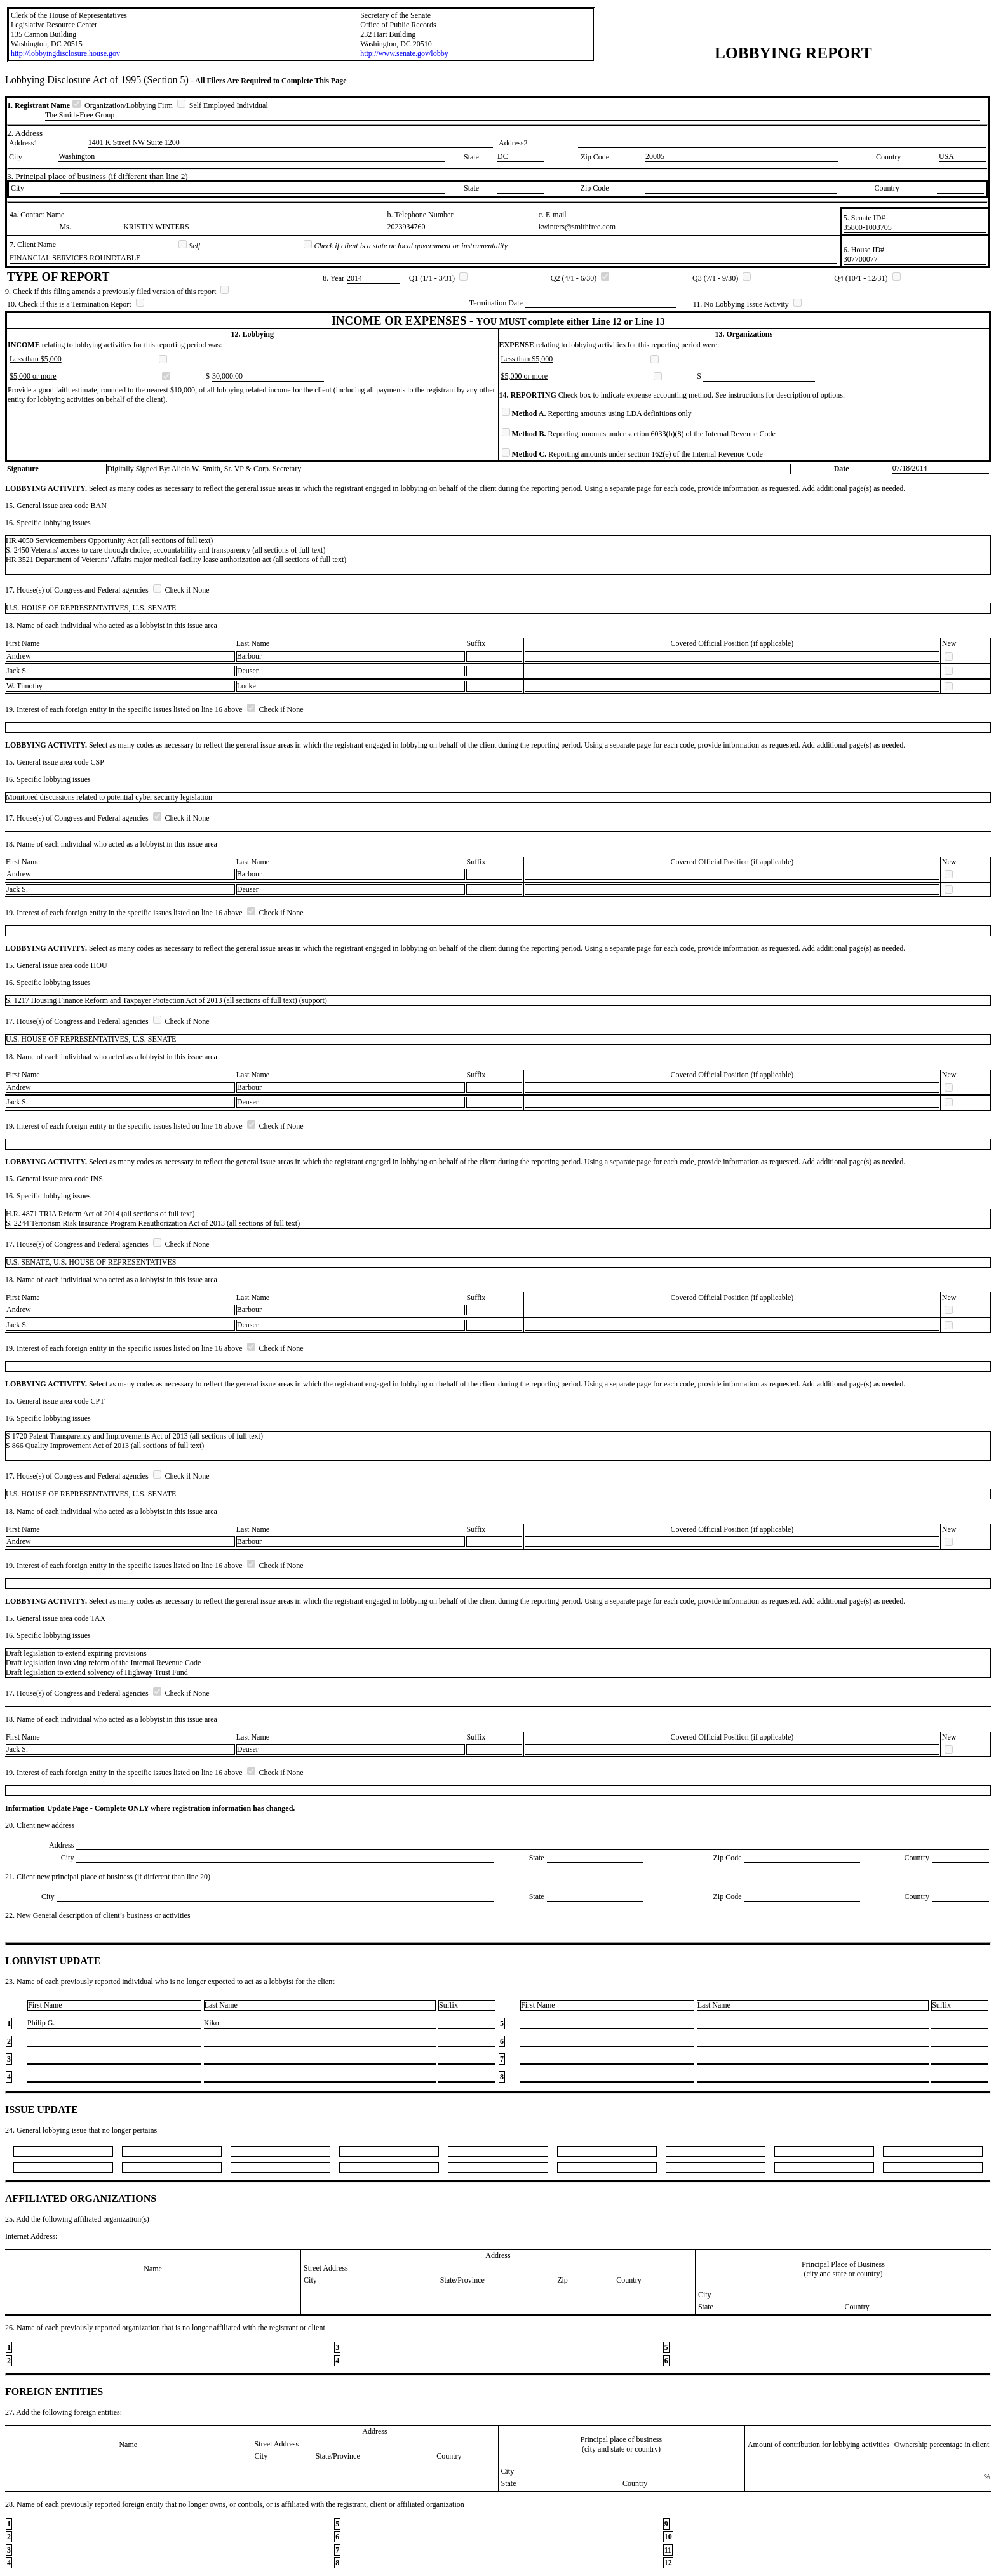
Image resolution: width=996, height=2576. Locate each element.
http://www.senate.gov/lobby (404, 53)
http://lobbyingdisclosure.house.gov (65, 53)
